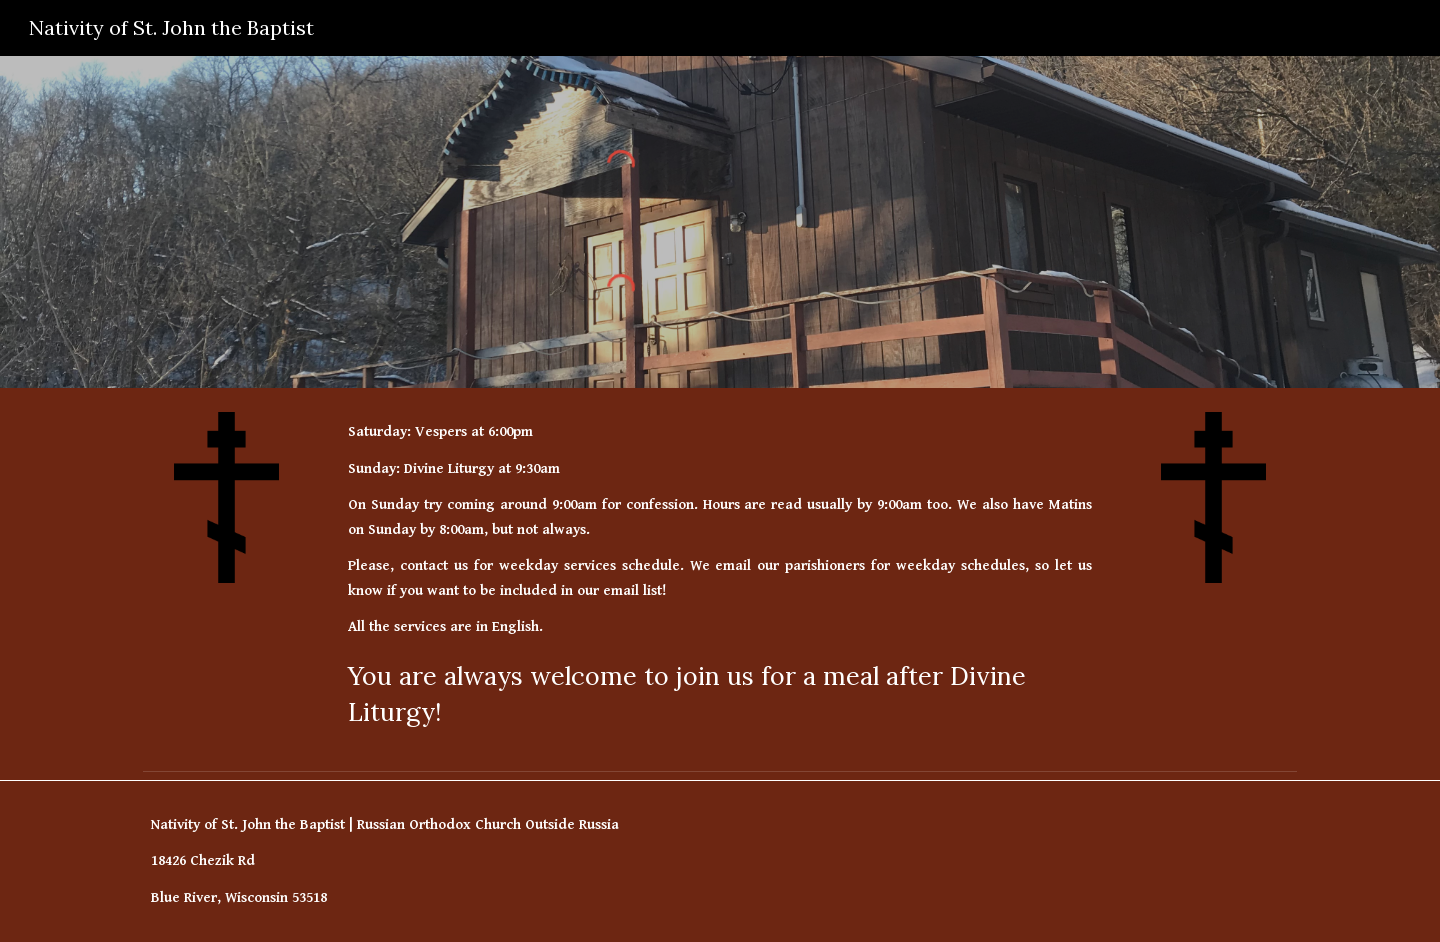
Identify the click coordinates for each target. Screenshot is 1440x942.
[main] (720, 575)
